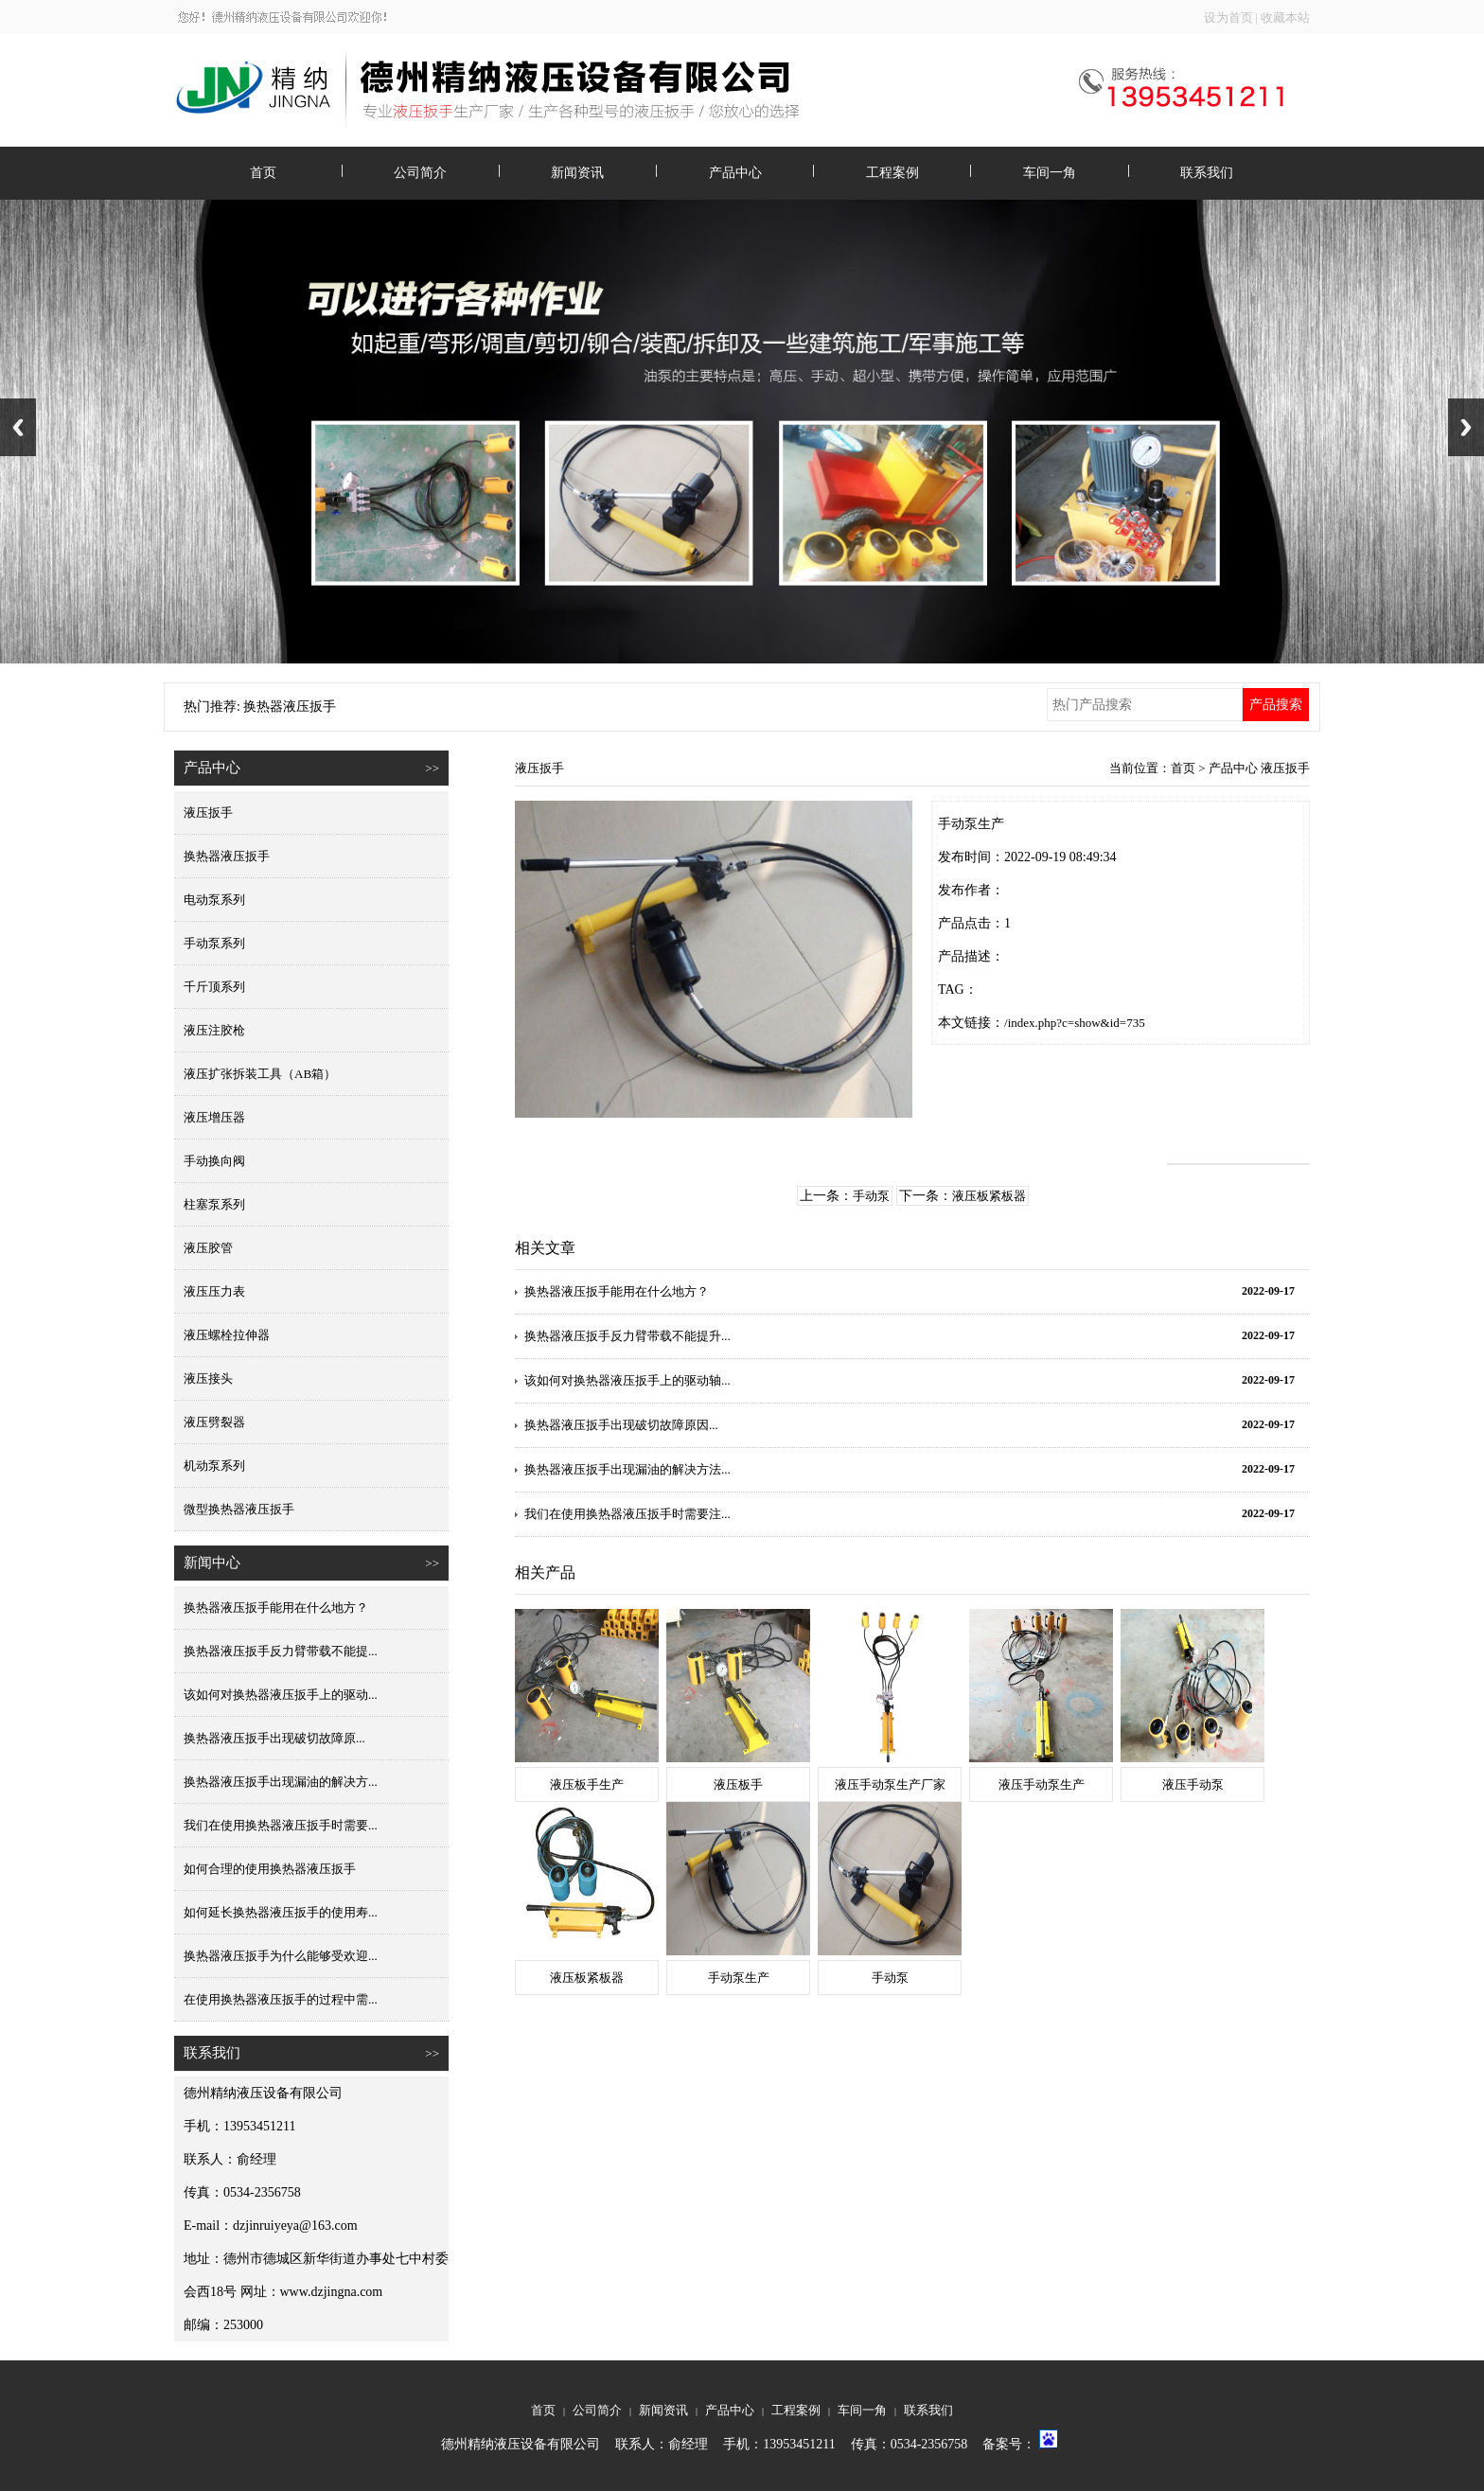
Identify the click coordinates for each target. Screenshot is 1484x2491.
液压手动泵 (1193, 1784)
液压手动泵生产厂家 (890, 1784)
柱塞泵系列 (214, 1204)
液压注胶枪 (214, 1030)
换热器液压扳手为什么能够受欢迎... (281, 1956)
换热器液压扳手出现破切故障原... (274, 1738)
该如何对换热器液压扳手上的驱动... (281, 1694)
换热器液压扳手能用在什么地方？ (276, 1607)
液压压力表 (214, 1291)
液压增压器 (214, 1117)
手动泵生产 (738, 1977)
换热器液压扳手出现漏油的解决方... (281, 1782)
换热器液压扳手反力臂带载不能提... (281, 1651)
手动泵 (871, 1196)
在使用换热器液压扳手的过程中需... (281, 1999)
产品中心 (735, 173)
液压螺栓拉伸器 (227, 1335)
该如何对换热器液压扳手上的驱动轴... (627, 1380)
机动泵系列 (214, 1465)
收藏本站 (1285, 17)
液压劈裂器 (214, 1422)
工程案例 (892, 173)
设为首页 (1228, 17)
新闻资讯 (577, 173)
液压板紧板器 (989, 1196)
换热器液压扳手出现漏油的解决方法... (627, 1469)
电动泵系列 (214, 899)
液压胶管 (208, 1248)
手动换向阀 (214, 1161)
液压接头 (208, 1378)
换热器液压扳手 (227, 856)
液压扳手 (208, 812)
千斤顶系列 (214, 987)
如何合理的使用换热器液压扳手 (270, 1869)
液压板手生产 (587, 1784)
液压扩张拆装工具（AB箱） (260, 1074)
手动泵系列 (214, 943)
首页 (263, 173)
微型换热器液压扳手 (239, 1509)
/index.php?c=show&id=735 (1074, 1023)
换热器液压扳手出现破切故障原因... (621, 1425)
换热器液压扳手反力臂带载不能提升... (627, 1336)
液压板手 (738, 1784)
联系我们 (1206, 173)
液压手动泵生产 (1041, 1784)
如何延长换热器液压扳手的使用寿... (281, 1912)
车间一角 (1049, 173)
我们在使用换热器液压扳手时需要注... (627, 1514)
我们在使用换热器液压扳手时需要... (281, 1825)
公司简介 (420, 173)
